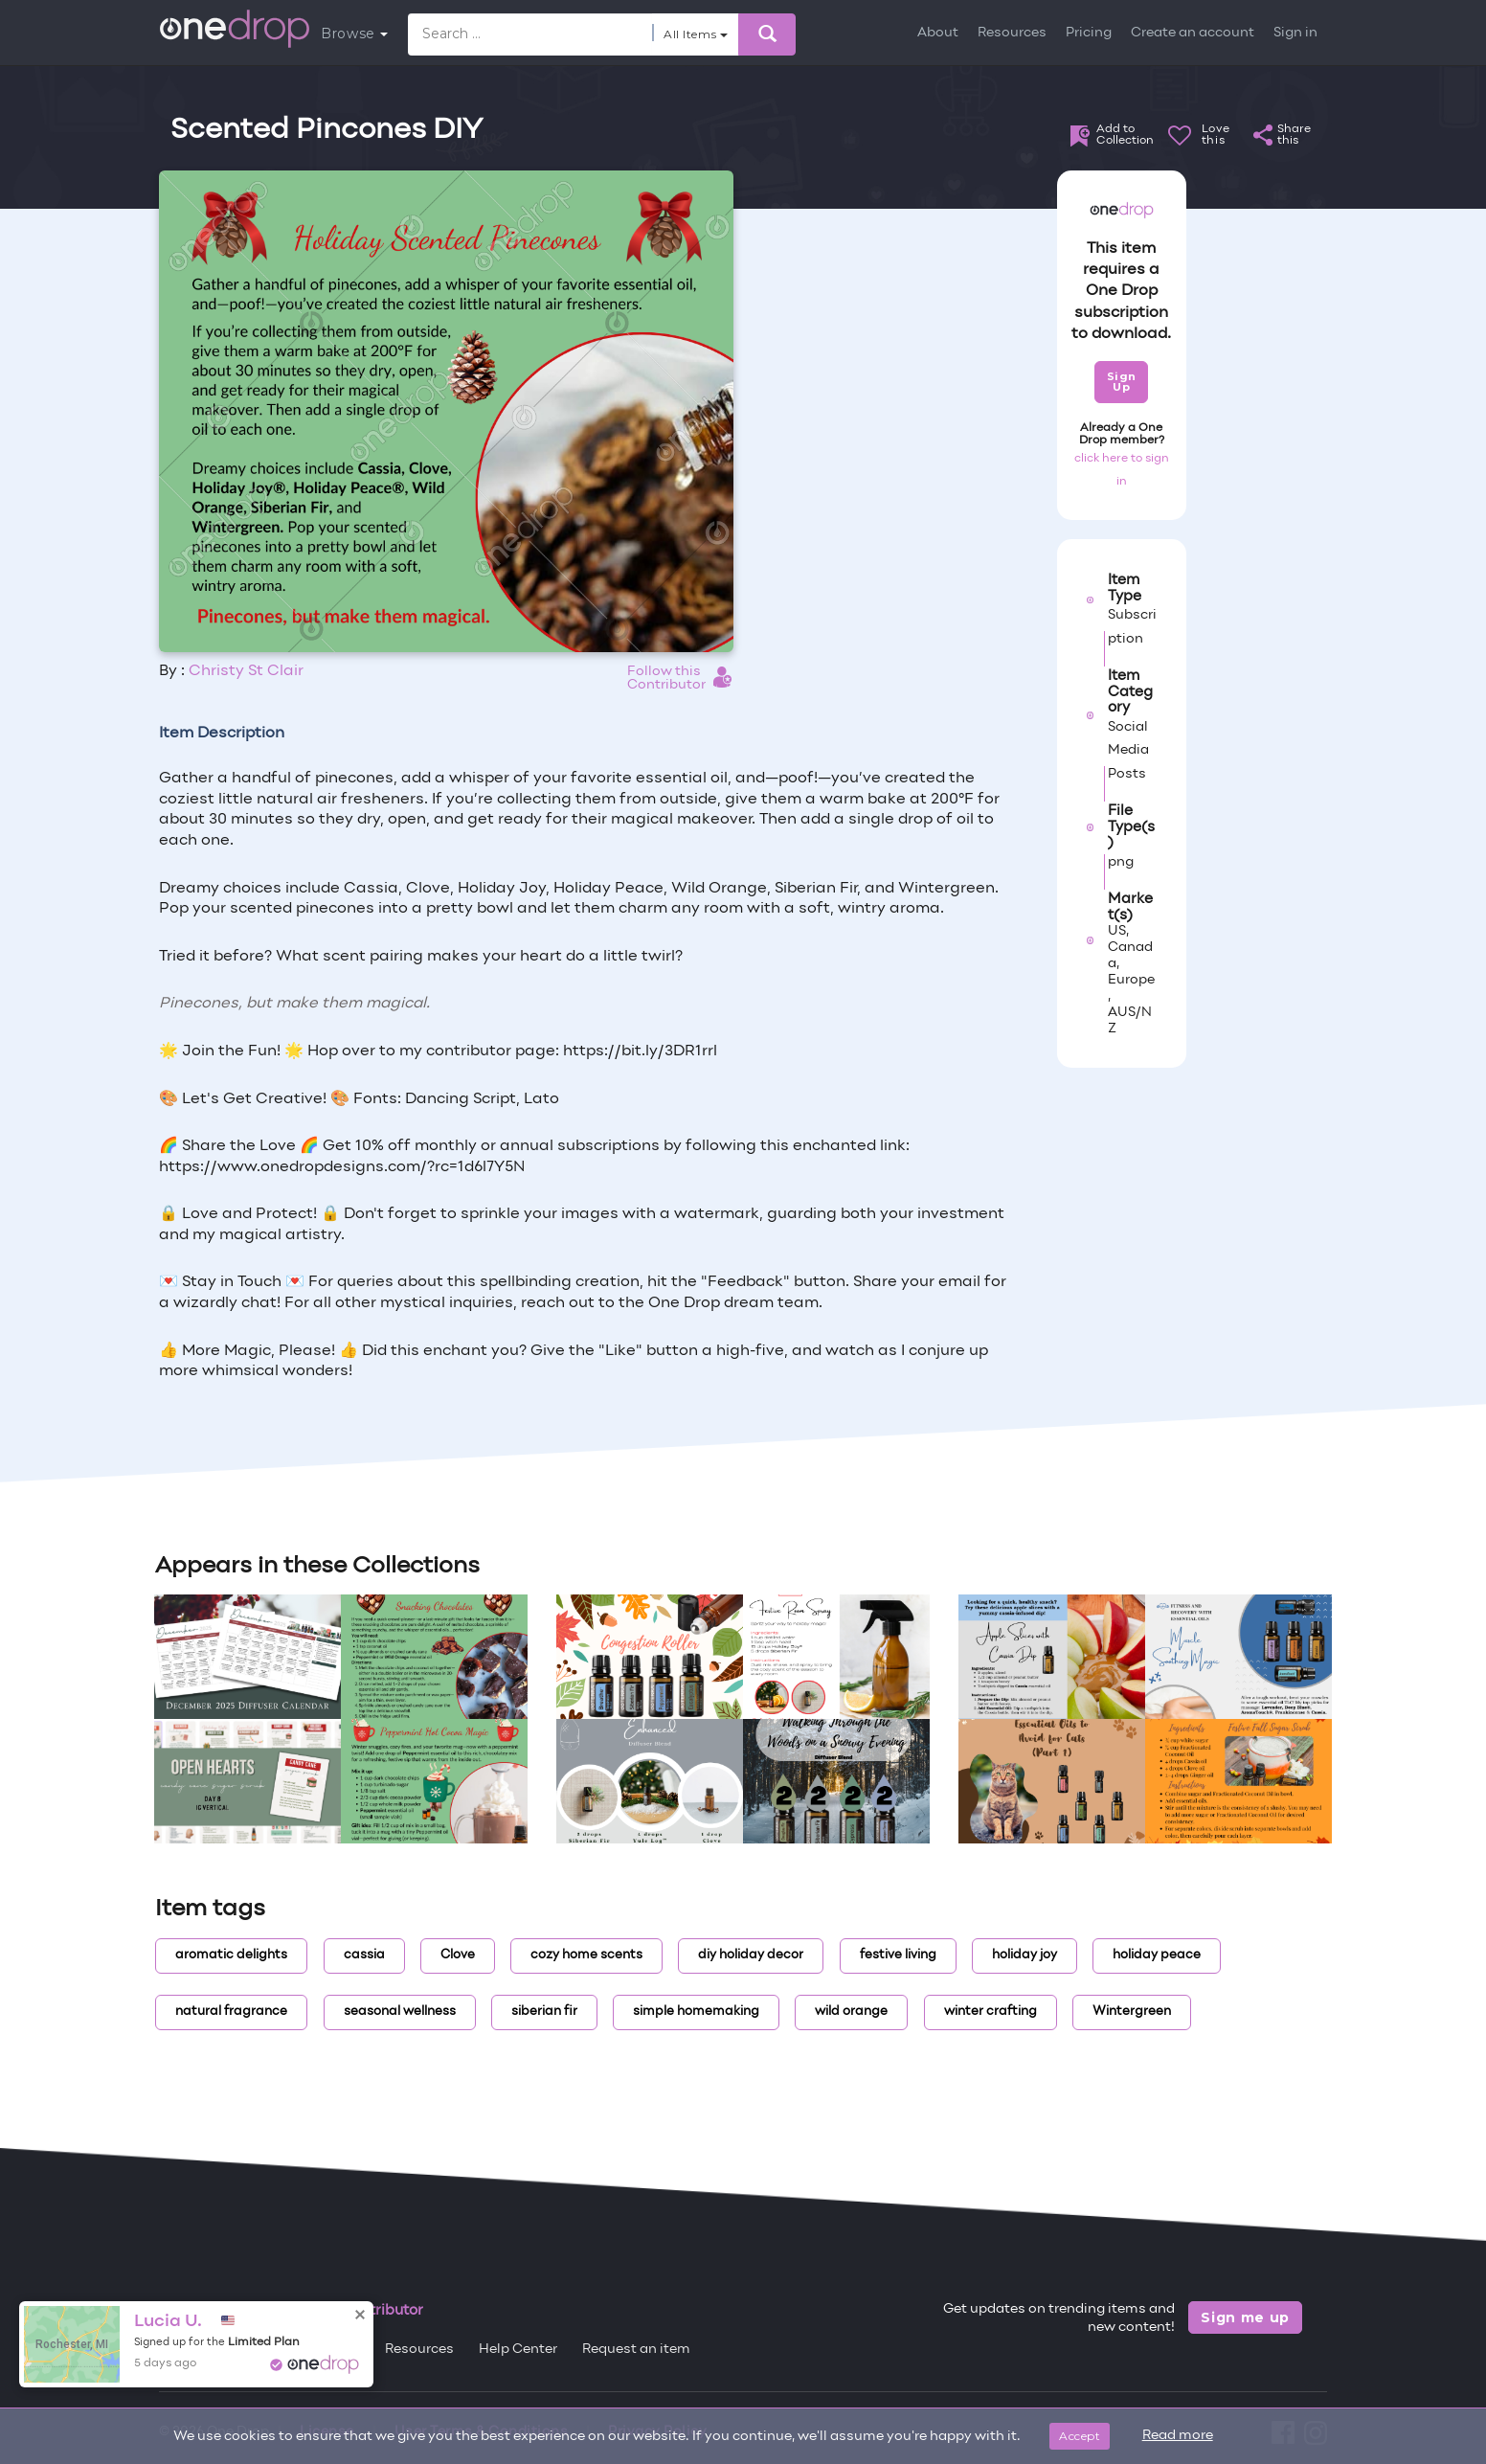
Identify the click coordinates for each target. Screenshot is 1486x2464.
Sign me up (1245, 2317)
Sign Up (1122, 382)
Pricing (1089, 33)
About (937, 33)
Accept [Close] (1079, 2436)
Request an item (636, 2349)
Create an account (1192, 33)
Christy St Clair (246, 671)
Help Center (518, 2349)
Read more (1177, 2436)
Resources (1012, 33)
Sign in (1295, 33)
